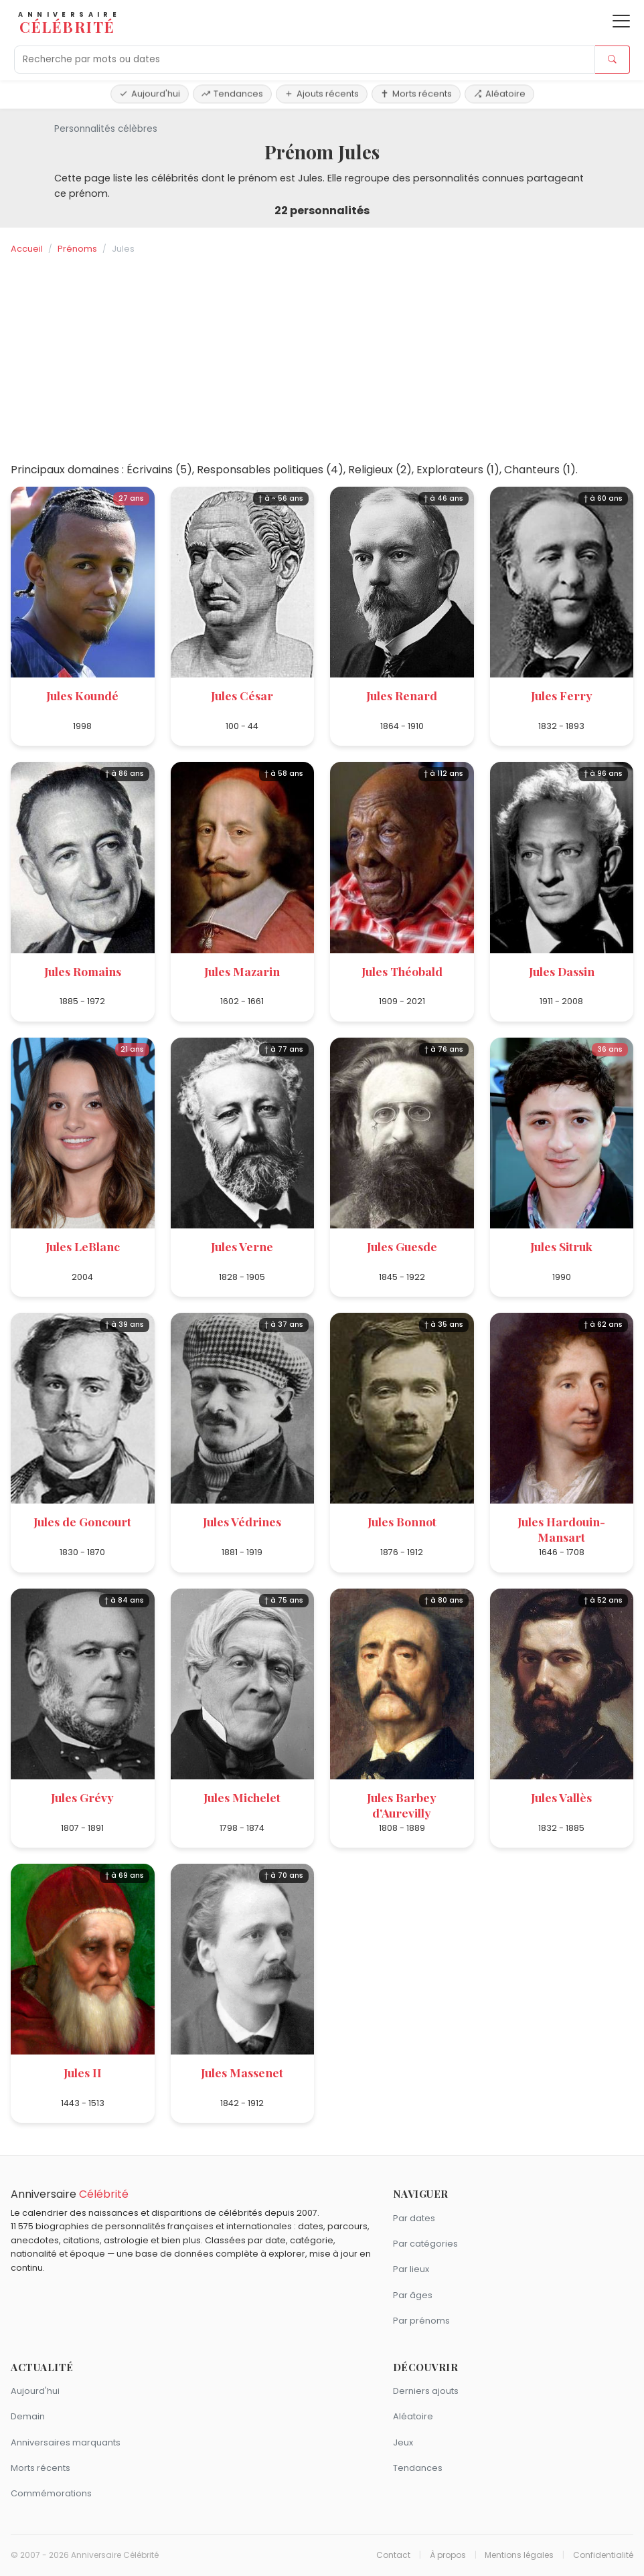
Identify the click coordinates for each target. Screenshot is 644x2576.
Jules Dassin (561, 971)
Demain (28, 2416)
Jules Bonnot (402, 1521)
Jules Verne (242, 1246)
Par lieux (411, 2269)
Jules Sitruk (561, 1246)
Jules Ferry (561, 695)
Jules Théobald (401, 971)
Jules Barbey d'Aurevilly (401, 1804)
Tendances (232, 93)
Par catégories (425, 2243)
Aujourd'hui (149, 93)
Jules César (242, 695)
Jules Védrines (242, 1521)
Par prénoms (421, 2320)
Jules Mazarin (242, 971)
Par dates (414, 2218)
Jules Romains (82, 971)
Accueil (27, 249)
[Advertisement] (322, 359)
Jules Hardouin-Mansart (561, 1529)
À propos (448, 2555)
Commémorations (51, 2493)
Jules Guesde (402, 1246)
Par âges (412, 2295)
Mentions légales (519, 2555)
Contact (393, 2555)
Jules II (83, 2072)
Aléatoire (499, 93)
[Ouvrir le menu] (621, 21)
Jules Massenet (242, 2072)
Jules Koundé (82, 695)
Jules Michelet (242, 1797)
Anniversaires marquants (65, 2442)
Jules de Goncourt (82, 1521)
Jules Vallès (561, 1797)
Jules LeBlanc (83, 1246)
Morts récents (416, 93)
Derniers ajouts (426, 2391)
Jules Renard (401, 695)
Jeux (403, 2442)
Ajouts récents (322, 93)
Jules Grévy (82, 1797)
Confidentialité (603, 2555)
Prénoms (77, 249)
